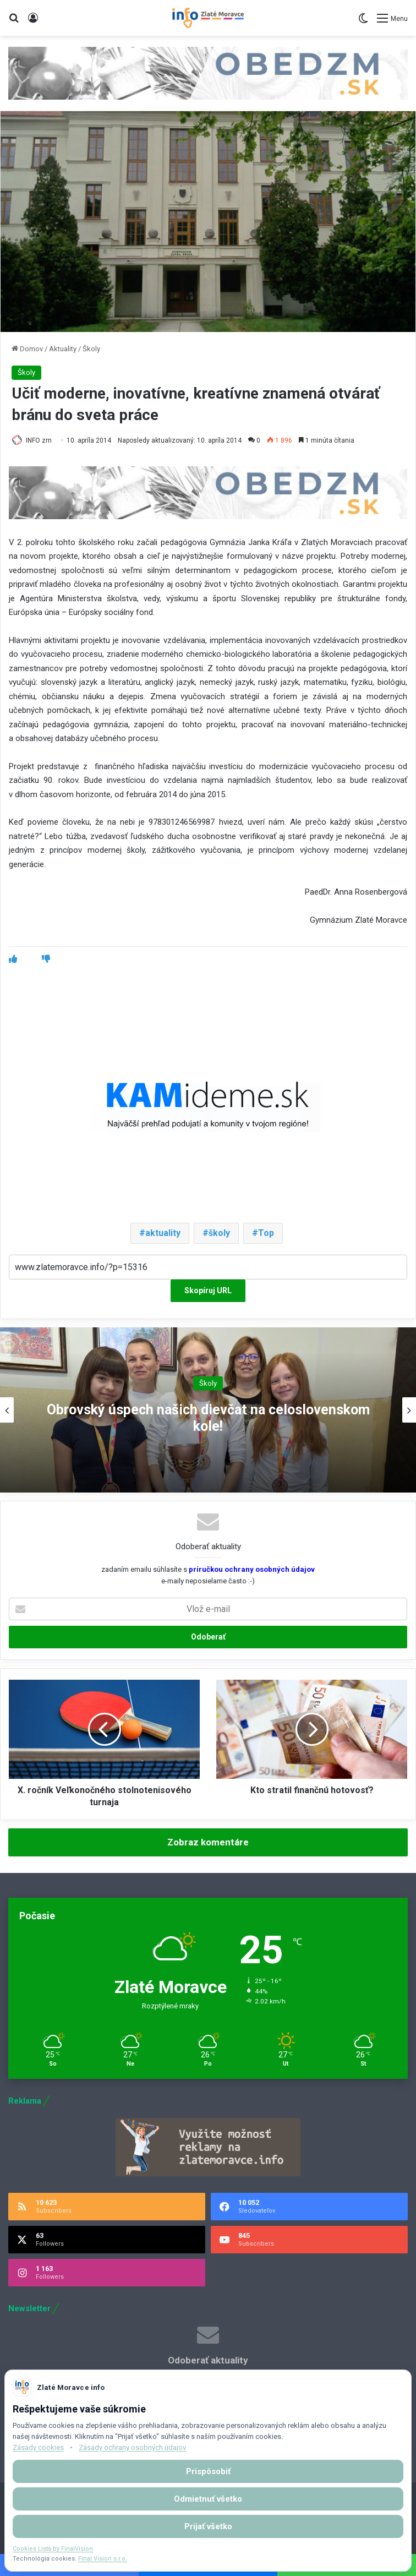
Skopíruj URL (208, 1290)
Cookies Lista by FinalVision (53, 2548)
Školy (91, 349)
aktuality (162, 1233)
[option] (208, 1410)
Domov (27, 349)
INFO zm (39, 440)
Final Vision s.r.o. (102, 2558)
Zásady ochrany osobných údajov (132, 2447)
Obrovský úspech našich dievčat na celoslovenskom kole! (208, 1418)
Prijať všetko (208, 2526)
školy (219, 1233)
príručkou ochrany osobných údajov (251, 1569)
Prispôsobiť (208, 2471)
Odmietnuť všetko (208, 2499)
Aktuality (62, 349)
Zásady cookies (38, 2447)
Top (266, 1233)
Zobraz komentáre (208, 1842)
